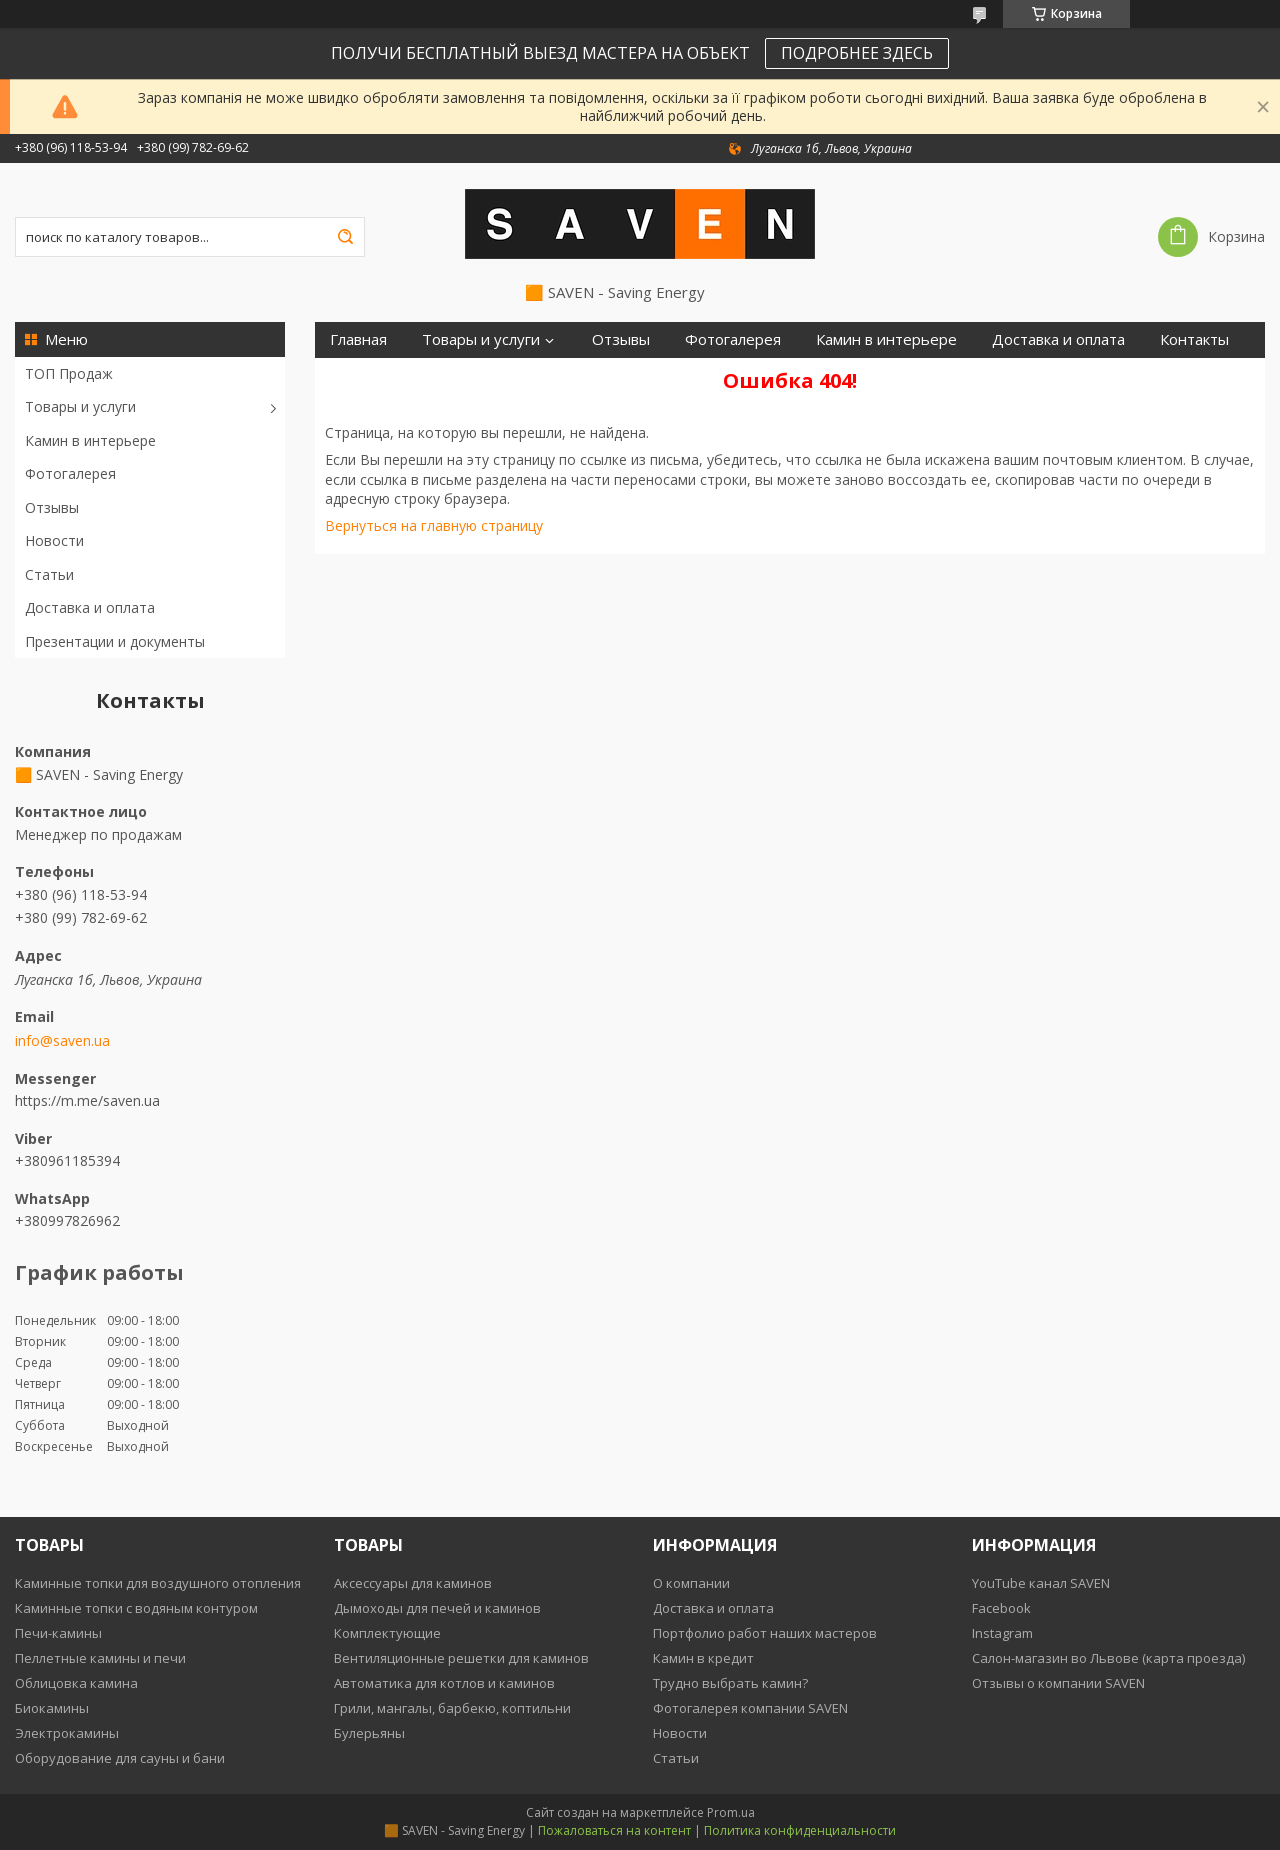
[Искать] (345, 237)
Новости (54, 540)
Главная (358, 339)
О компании (691, 1583)
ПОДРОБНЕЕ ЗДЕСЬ (857, 53)
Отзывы (52, 507)
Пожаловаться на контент (614, 1830)
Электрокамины (67, 1733)
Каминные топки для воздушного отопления (158, 1583)
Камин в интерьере (90, 440)
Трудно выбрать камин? (730, 1683)
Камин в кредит (703, 1658)
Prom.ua (731, 1812)
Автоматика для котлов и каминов (444, 1683)
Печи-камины (58, 1633)
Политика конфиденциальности (800, 1830)
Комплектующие (387, 1633)
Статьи (49, 574)
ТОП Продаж (69, 373)
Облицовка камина (76, 1683)
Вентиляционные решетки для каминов (461, 1658)
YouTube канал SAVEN (1041, 1583)
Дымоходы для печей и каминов (437, 1608)
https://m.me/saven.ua (87, 1100)
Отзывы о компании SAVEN (1058, 1683)
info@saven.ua (62, 1041)
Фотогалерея (70, 473)
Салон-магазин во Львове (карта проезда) (1108, 1658)
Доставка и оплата (90, 607)
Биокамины (52, 1708)
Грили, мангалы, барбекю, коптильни (452, 1708)
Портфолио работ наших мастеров (765, 1633)
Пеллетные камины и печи (100, 1658)
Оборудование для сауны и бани (120, 1758)
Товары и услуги (80, 406)
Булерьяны (369, 1733)
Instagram (1002, 1633)
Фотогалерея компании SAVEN (750, 1708)
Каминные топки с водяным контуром (136, 1608)
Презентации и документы (115, 641)
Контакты (1194, 339)
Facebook (1001, 1608)
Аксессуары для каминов (413, 1583)
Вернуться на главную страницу (434, 525)
